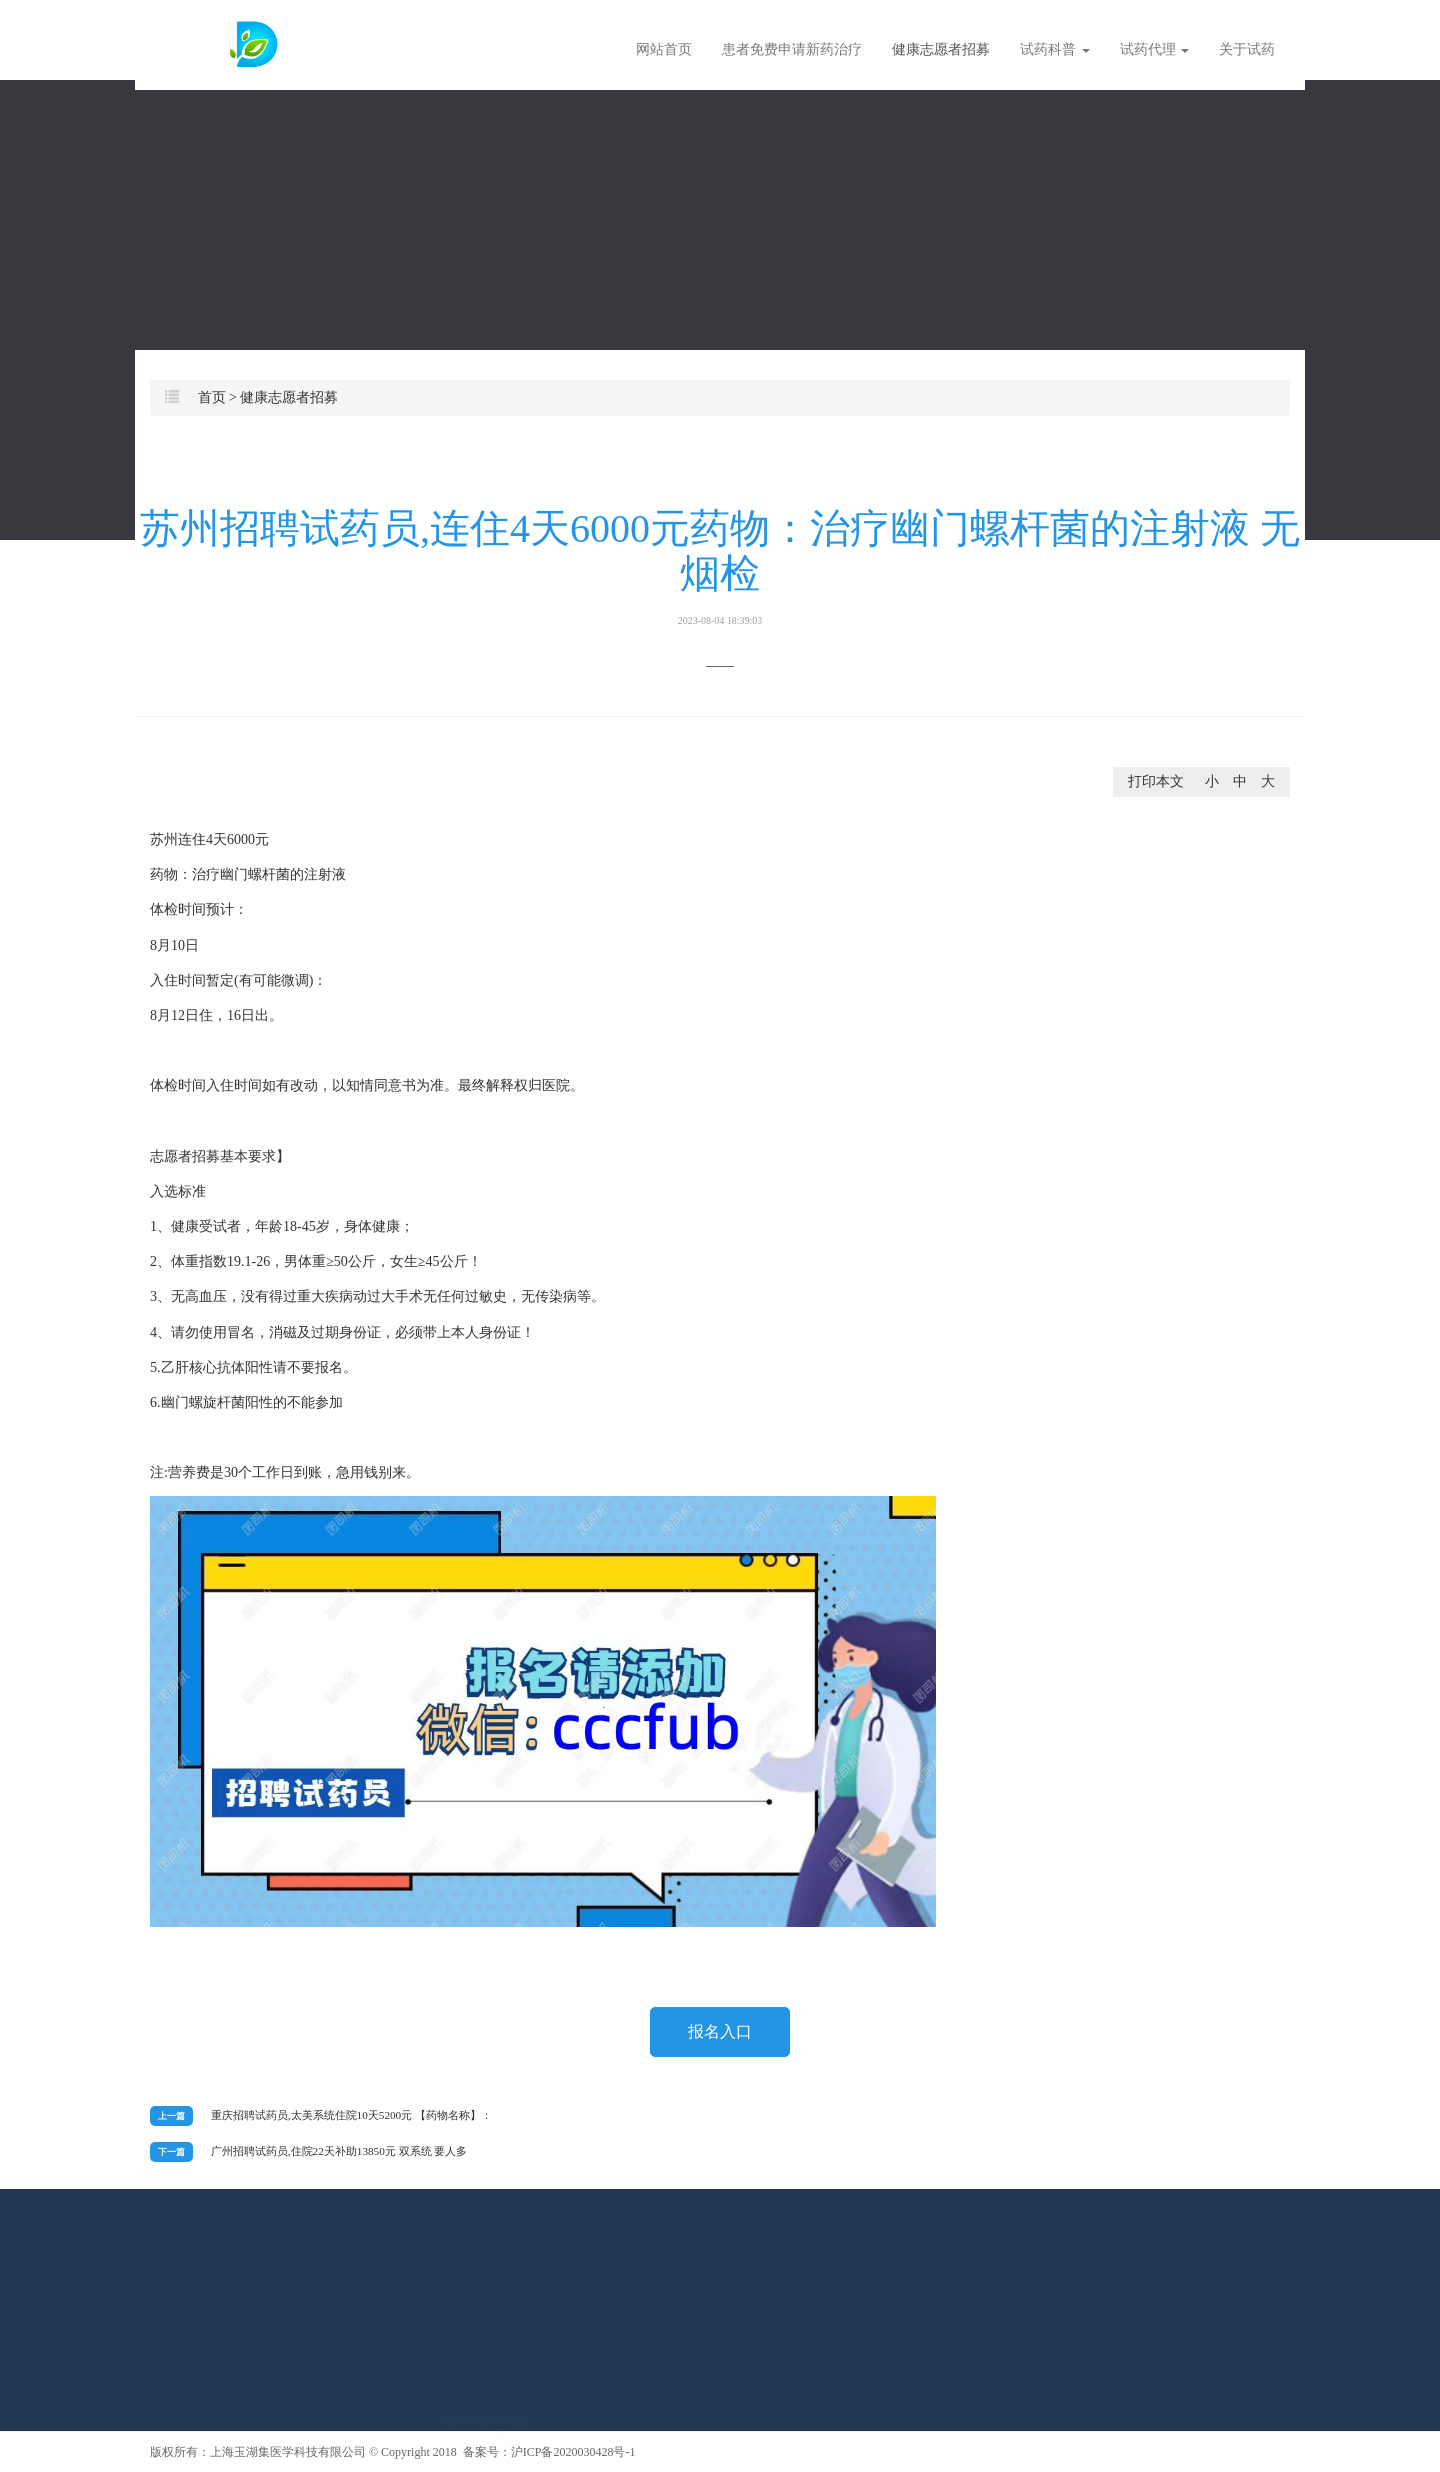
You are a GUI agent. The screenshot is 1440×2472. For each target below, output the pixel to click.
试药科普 (1055, 49)
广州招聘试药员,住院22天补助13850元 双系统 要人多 (339, 2151)
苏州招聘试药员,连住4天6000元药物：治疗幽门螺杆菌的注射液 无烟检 (720, 566)
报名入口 (720, 2031)
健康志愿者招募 (941, 49)
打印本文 (1156, 781)
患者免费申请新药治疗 (792, 49)
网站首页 (664, 49)
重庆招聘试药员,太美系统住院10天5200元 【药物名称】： (351, 2115)
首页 (212, 397)
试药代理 (1155, 49)
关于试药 (1247, 49)
